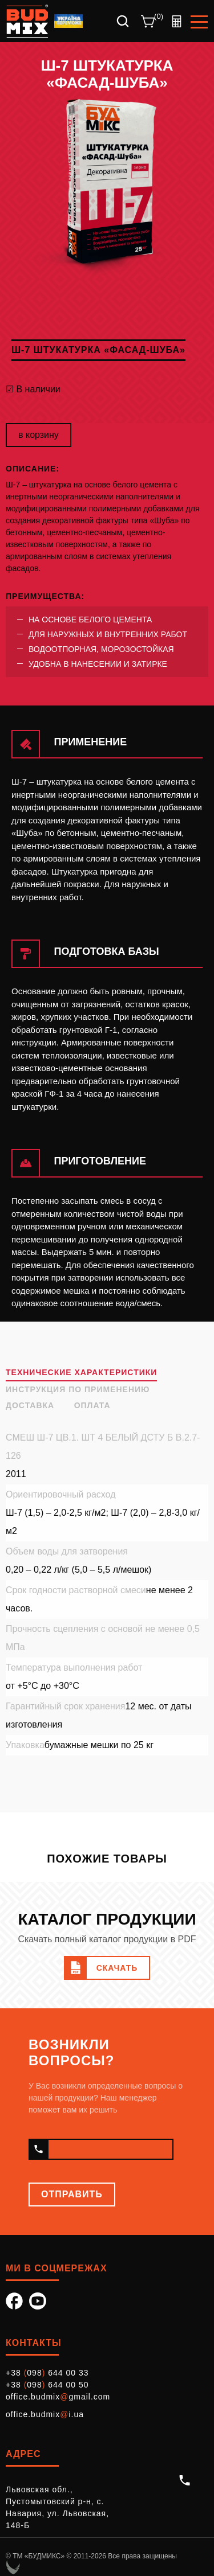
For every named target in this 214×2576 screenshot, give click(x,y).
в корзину (38, 435)
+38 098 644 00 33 (47, 2372)
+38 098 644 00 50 (47, 2384)
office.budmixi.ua (45, 2414)
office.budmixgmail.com (58, 2396)
